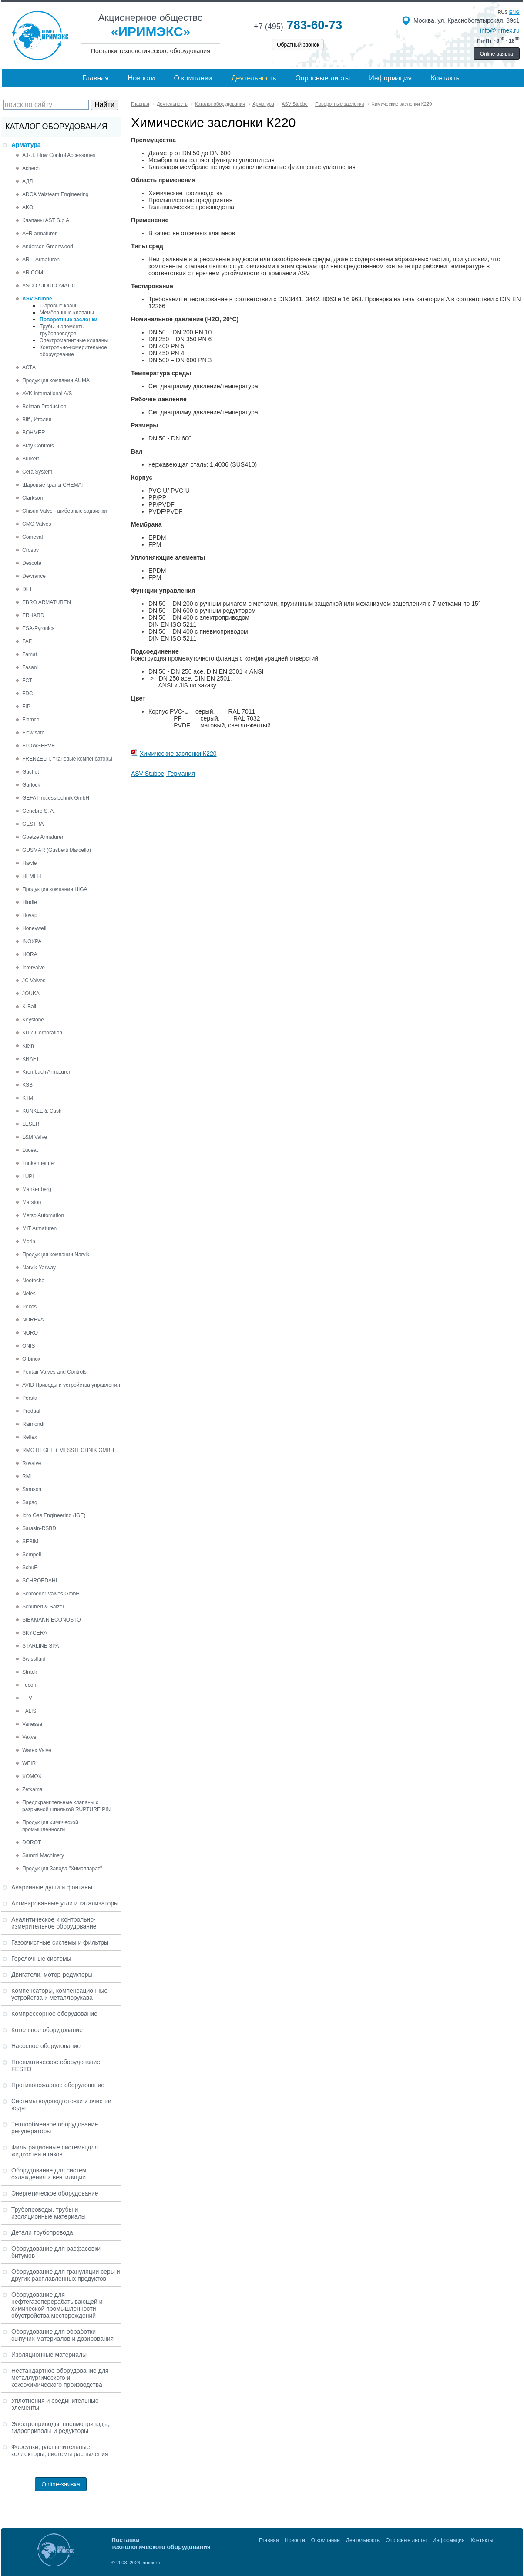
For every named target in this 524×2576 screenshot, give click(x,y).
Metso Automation (43, 1215)
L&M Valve (34, 1137)
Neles (29, 1294)
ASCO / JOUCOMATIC (48, 286)
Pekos (29, 1307)
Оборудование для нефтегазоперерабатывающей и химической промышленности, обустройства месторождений (57, 2305)
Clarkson (32, 498)
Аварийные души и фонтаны (51, 1887)
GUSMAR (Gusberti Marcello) (56, 850)
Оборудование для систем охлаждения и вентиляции (48, 2174)
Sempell (31, 1555)
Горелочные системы (41, 1958)
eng (514, 12)
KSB (27, 1085)
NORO (30, 1333)
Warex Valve (36, 1750)
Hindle (29, 902)
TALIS (29, 1711)
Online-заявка (496, 54)
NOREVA (33, 1320)
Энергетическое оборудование (54, 2193)
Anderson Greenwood (47, 247)
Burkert (30, 459)
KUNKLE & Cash (42, 1111)
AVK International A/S (47, 393)
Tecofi (29, 1685)
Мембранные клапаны (67, 313)
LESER (30, 1124)
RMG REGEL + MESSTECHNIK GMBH (68, 1450)
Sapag (29, 1502)
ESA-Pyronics (38, 628)
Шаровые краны (59, 306)
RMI (27, 1476)
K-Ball (29, 1007)
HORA (29, 954)
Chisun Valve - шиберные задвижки (64, 511)
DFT (27, 589)
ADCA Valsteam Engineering (55, 194)
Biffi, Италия (36, 420)
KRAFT (30, 1059)
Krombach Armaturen (46, 1072)
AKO (27, 207)
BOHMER (33, 433)
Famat (29, 654)
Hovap (29, 915)
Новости (141, 78)
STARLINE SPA (40, 1646)
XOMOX (32, 1776)
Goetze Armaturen (43, 837)
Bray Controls (38, 446)
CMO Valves (36, 524)
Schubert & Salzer (43, 1607)
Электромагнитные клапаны (74, 340)
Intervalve (33, 967)
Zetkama (32, 1789)
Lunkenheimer (38, 1163)
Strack (29, 1672)
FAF (27, 641)
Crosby (30, 550)
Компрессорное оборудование (54, 2013)
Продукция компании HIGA (54, 889)
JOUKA (31, 994)
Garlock (31, 785)
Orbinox (31, 1359)
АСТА (29, 367)
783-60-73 (298, 25)
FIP (26, 707)
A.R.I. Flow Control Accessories (58, 155)
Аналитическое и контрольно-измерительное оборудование (54, 1923)
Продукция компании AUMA (56, 380)
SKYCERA (34, 1633)
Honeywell (34, 928)
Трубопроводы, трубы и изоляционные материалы (48, 2213)
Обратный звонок (298, 45)
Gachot (30, 772)
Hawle (29, 863)
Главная (95, 78)
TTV (27, 1698)
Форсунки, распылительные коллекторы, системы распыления (59, 2450)
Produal (31, 1411)
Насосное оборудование (46, 2045)
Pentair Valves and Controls (54, 1372)
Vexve (29, 1737)
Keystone (33, 1020)
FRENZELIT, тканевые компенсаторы (67, 759)
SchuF (29, 1568)
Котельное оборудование (47, 2029)
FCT (27, 680)
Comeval (32, 537)
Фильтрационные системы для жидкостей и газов (54, 2151)
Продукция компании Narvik (55, 1254)
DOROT (31, 1842)
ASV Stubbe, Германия (163, 773)
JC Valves (33, 981)
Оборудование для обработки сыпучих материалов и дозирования (62, 2335)
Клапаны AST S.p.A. (46, 220)
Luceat (30, 1150)
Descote (31, 563)
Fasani (30, 667)
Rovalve (31, 1463)
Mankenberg (36, 1189)
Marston (31, 1202)
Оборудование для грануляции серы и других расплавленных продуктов (65, 2275)
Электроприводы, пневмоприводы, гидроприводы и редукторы (60, 2427)
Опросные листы (323, 78)
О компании (193, 78)
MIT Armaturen (39, 1228)
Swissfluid (33, 1659)
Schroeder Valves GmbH (51, 1594)
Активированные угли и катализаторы (64, 1903)
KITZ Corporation (42, 1033)
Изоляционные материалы (49, 2354)
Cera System (37, 472)
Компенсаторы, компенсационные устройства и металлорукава (59, 1994)
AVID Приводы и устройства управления (71, 1385)
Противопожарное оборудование (57, 2085)
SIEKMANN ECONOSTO (51, 1620)
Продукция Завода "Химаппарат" (62, 1868)
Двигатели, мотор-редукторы (52, 1974)
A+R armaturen (40, 233)
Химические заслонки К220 (178, 753)
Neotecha (33, 1281)
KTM (27, 1098)
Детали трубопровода (42, 2232)
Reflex (29, 1437)
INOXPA (31, 941)
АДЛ (27, 181)
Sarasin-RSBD (39, 1528)
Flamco (30, 720)
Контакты (446, 78)
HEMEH (31, 876)
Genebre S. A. (38, 811)
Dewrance (34, 576)
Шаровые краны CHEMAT (53, 485)
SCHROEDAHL (40, 1581)
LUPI (28, 1176)
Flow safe (33, 733)
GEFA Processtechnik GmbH (55, 798)
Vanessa (32, 1724)
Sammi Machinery (43, 1855)
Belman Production (44, 407)
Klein (28, 1046)
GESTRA (33, 824)
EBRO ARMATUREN (46, 602)
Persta (29, 1398)
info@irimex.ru (499, 30)
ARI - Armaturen (41, 260)
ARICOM (32, 273)
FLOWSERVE (38, 746)
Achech (31, 168)
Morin (28, 1241)
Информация (390, 78)
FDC (27, 694)
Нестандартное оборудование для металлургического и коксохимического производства (60, 2377)
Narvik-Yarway (39, 1268)
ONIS (28, 1346)
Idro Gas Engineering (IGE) (53, 1515)
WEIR (29, 1763)
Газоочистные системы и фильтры (59, 1942)
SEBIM (30, 1541)
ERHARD (33, 615)
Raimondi (33, 1424)
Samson (31, 1489)
